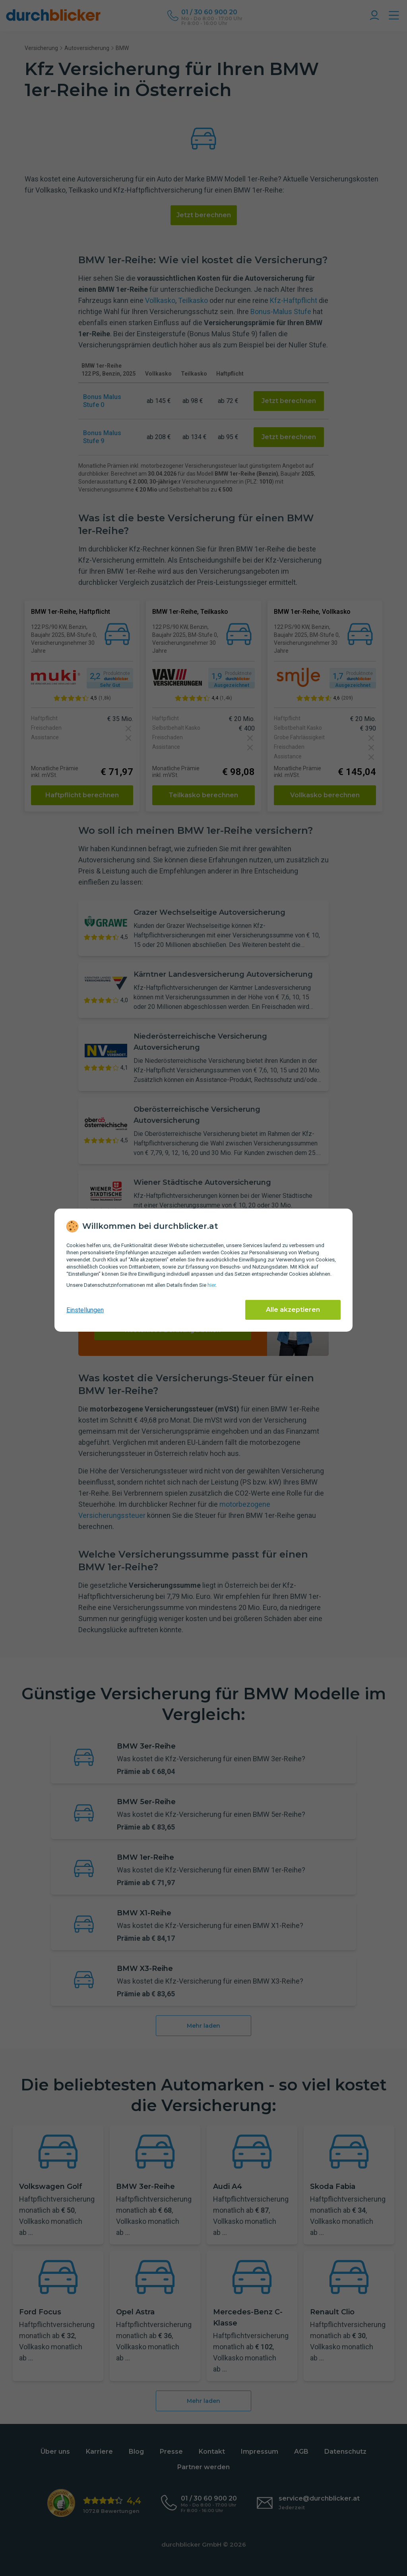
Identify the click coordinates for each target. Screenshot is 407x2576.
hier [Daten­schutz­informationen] (211, 1285)
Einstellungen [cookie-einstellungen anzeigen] (85, 1310)
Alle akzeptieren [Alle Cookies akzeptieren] (293, 1309)
